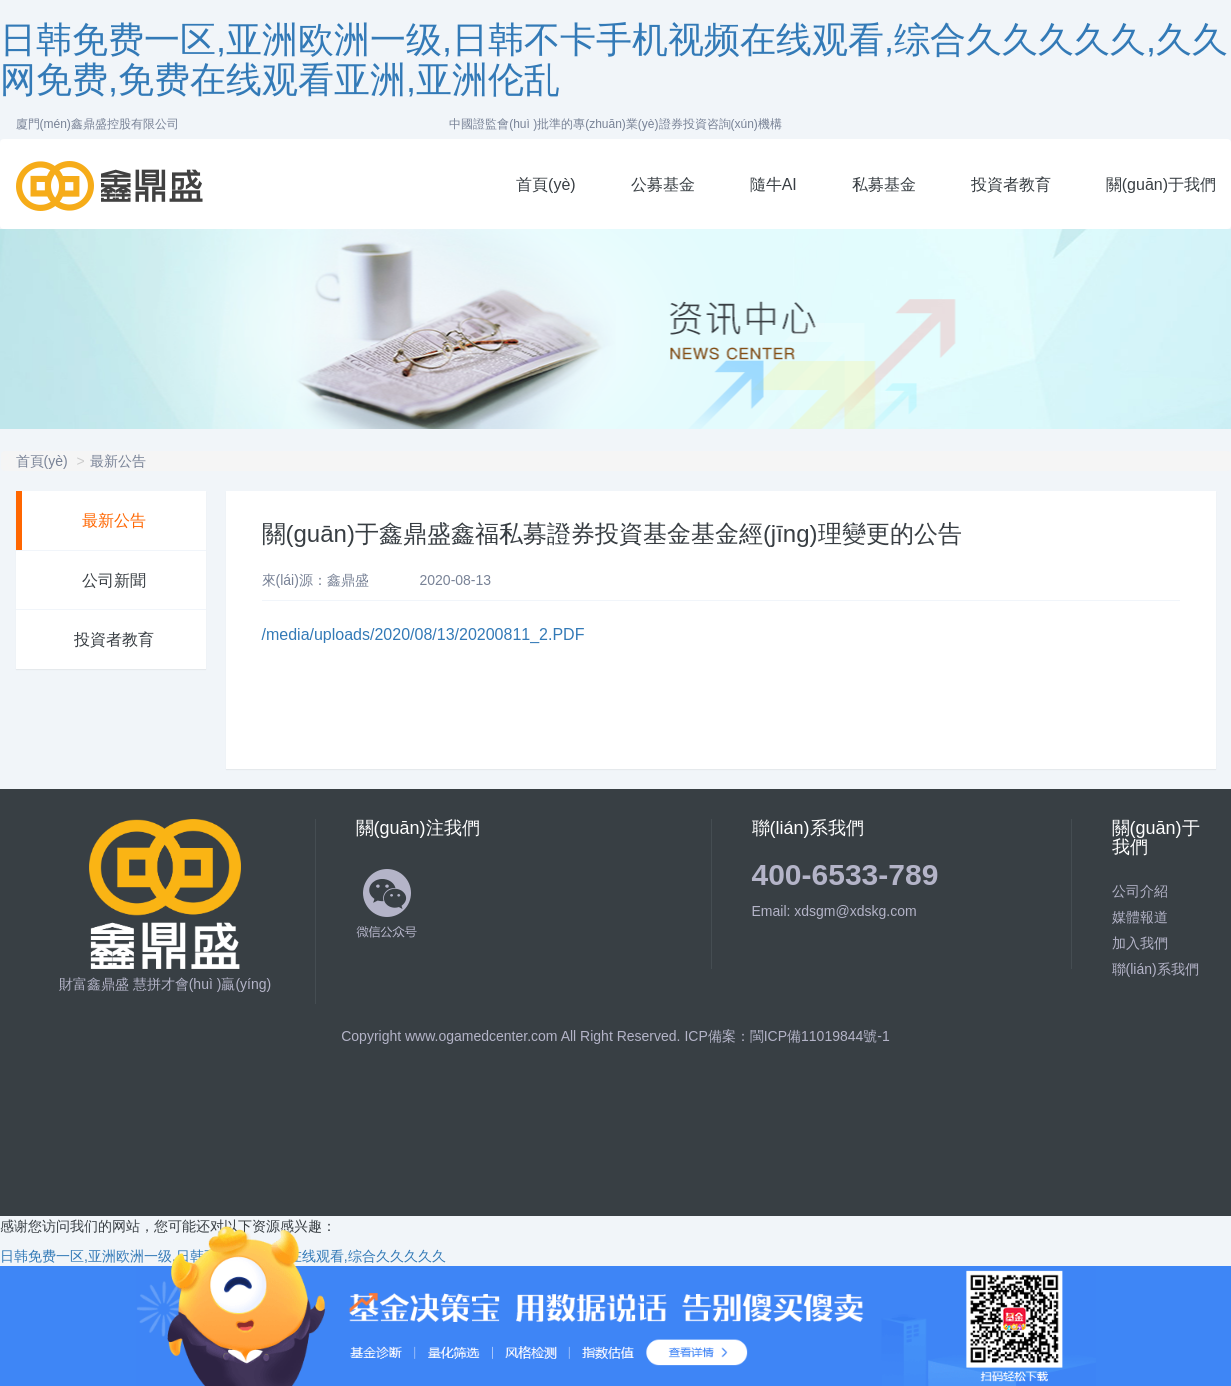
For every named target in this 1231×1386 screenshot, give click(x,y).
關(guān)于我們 (1161, 184)
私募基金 (884, 184)
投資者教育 (1011, 184)
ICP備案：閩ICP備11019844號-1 (786, 1036)
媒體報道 (1140, 917)
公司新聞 (114, 580)
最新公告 (118, 461)
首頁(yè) (546, 184)
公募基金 (663, 184)
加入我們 (1140, 943)
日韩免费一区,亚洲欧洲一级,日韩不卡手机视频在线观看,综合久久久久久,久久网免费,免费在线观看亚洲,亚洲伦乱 (614, 59)
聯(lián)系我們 (1155, 969)
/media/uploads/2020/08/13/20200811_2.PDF (423, 634)
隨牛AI (773, 184)
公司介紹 (1140, 891)
